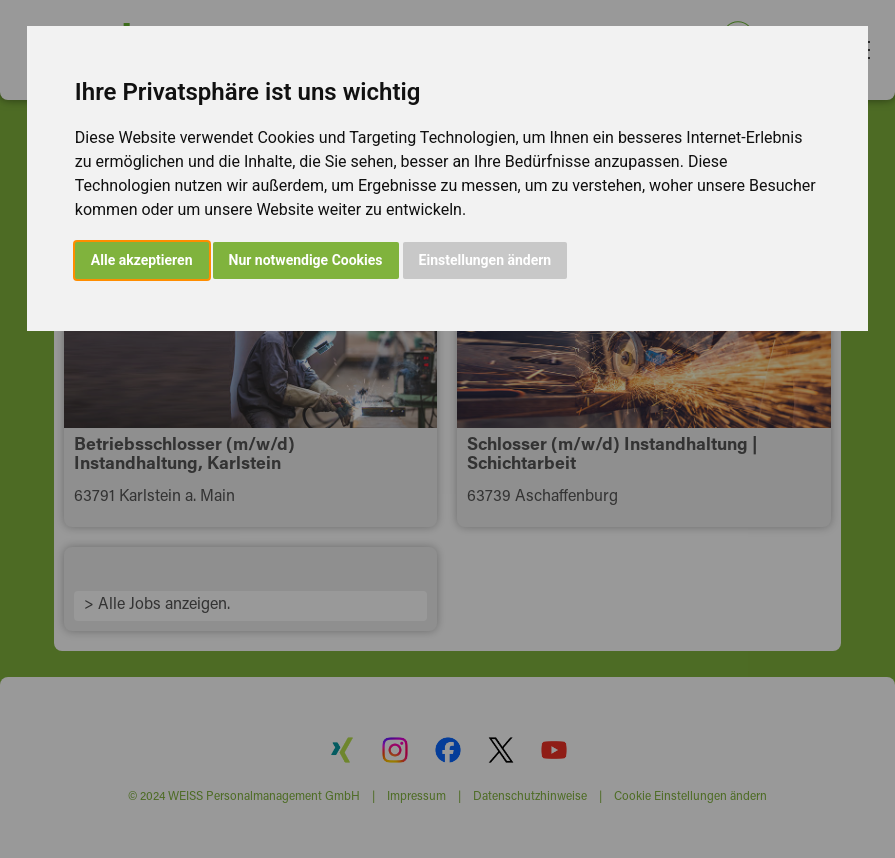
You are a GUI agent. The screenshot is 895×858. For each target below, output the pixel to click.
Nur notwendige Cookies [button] (306, 260)
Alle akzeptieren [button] (142, 260)
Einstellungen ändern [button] (485, 260)
